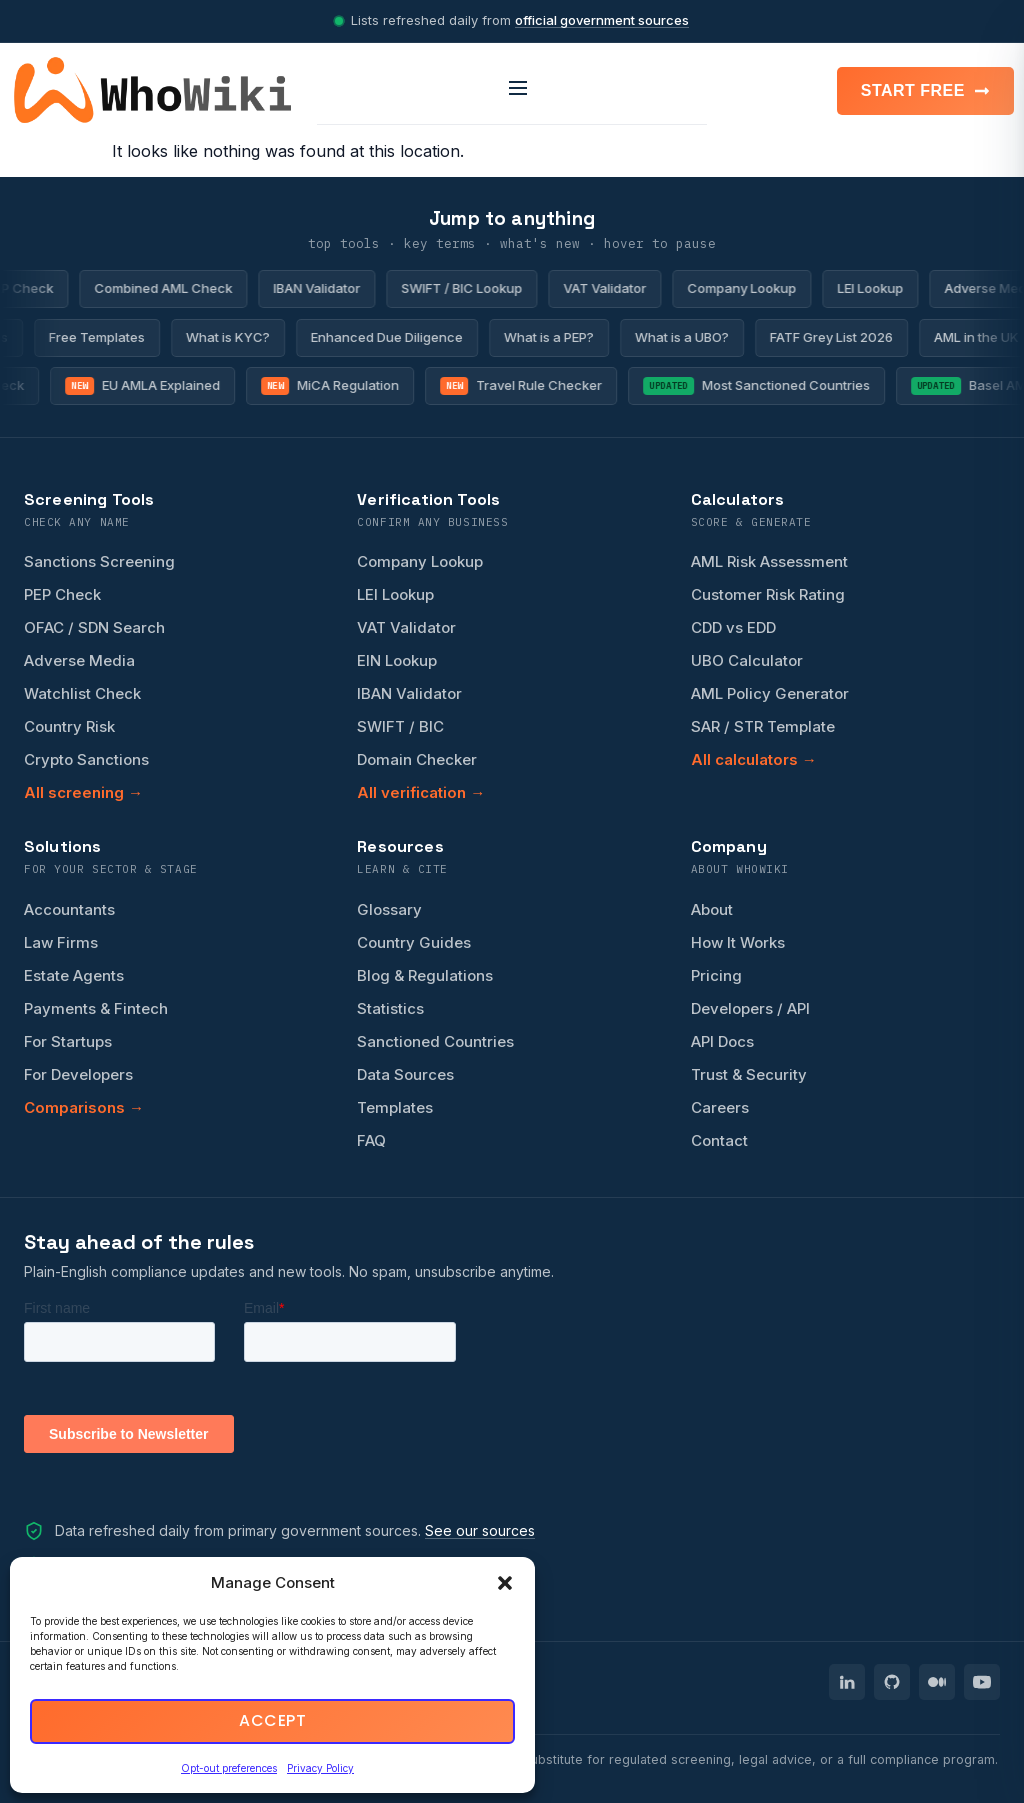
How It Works (738, 942)
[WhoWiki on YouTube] (982, 1682)
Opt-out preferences (229, 1768)
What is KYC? (219, 337)
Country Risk (69, 726)
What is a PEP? (540, 337)
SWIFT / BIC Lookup (474, 288)
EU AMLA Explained (152, 386)
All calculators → (754, 759)
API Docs (722, 1041)
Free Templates (88, 337)
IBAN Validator (329, 288)
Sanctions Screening (99, 561)
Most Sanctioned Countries (766, 386)
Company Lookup (754, 288)
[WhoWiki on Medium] (937, 1682)
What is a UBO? (673, 337)
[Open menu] (512, 90)
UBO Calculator (747, 660)
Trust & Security (749, 1074)
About (712, 909)
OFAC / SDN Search (94, 627)
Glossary (389, 909)
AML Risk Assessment (769, 561)
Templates (395, 1107)
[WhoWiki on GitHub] (892, 1682)
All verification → (421, 792)
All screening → (83, 792)
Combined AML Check (176, 288)
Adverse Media (79, 660)
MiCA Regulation (339, 386)
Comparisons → (84, 1107)
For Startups (68, 1041)
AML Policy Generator (770, 693)
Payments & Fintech (96, 1008)
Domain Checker (417, 759)
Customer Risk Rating (768, 594)
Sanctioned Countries (435, 1041)
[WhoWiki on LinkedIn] (847, 1682)
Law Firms (61, 942)
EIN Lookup (397, 660)
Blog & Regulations (425, 975)
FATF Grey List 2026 (822, 337)
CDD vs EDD (733, 627)
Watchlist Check (82, 693)
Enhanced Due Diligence (378, 337)
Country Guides (414, 942)
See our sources (480, 1530)
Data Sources (405, 1074)
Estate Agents (74, 975)
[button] (505, 1583)
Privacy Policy (320, 1768)
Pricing (716, 975)
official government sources (602, 20)
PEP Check (62, 594)
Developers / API (750, 1008)
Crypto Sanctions (86, 759)
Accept (272, 1721)
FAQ (371, 1140)
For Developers (78, 1074)
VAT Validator (617, 288)
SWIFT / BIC (400, 726)
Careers (720, 1107)
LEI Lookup (883, 288)
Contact (719, 1140)
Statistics (390, 1008)
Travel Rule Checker (531, 386)
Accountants (69, 909)
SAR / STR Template (763, 726)
